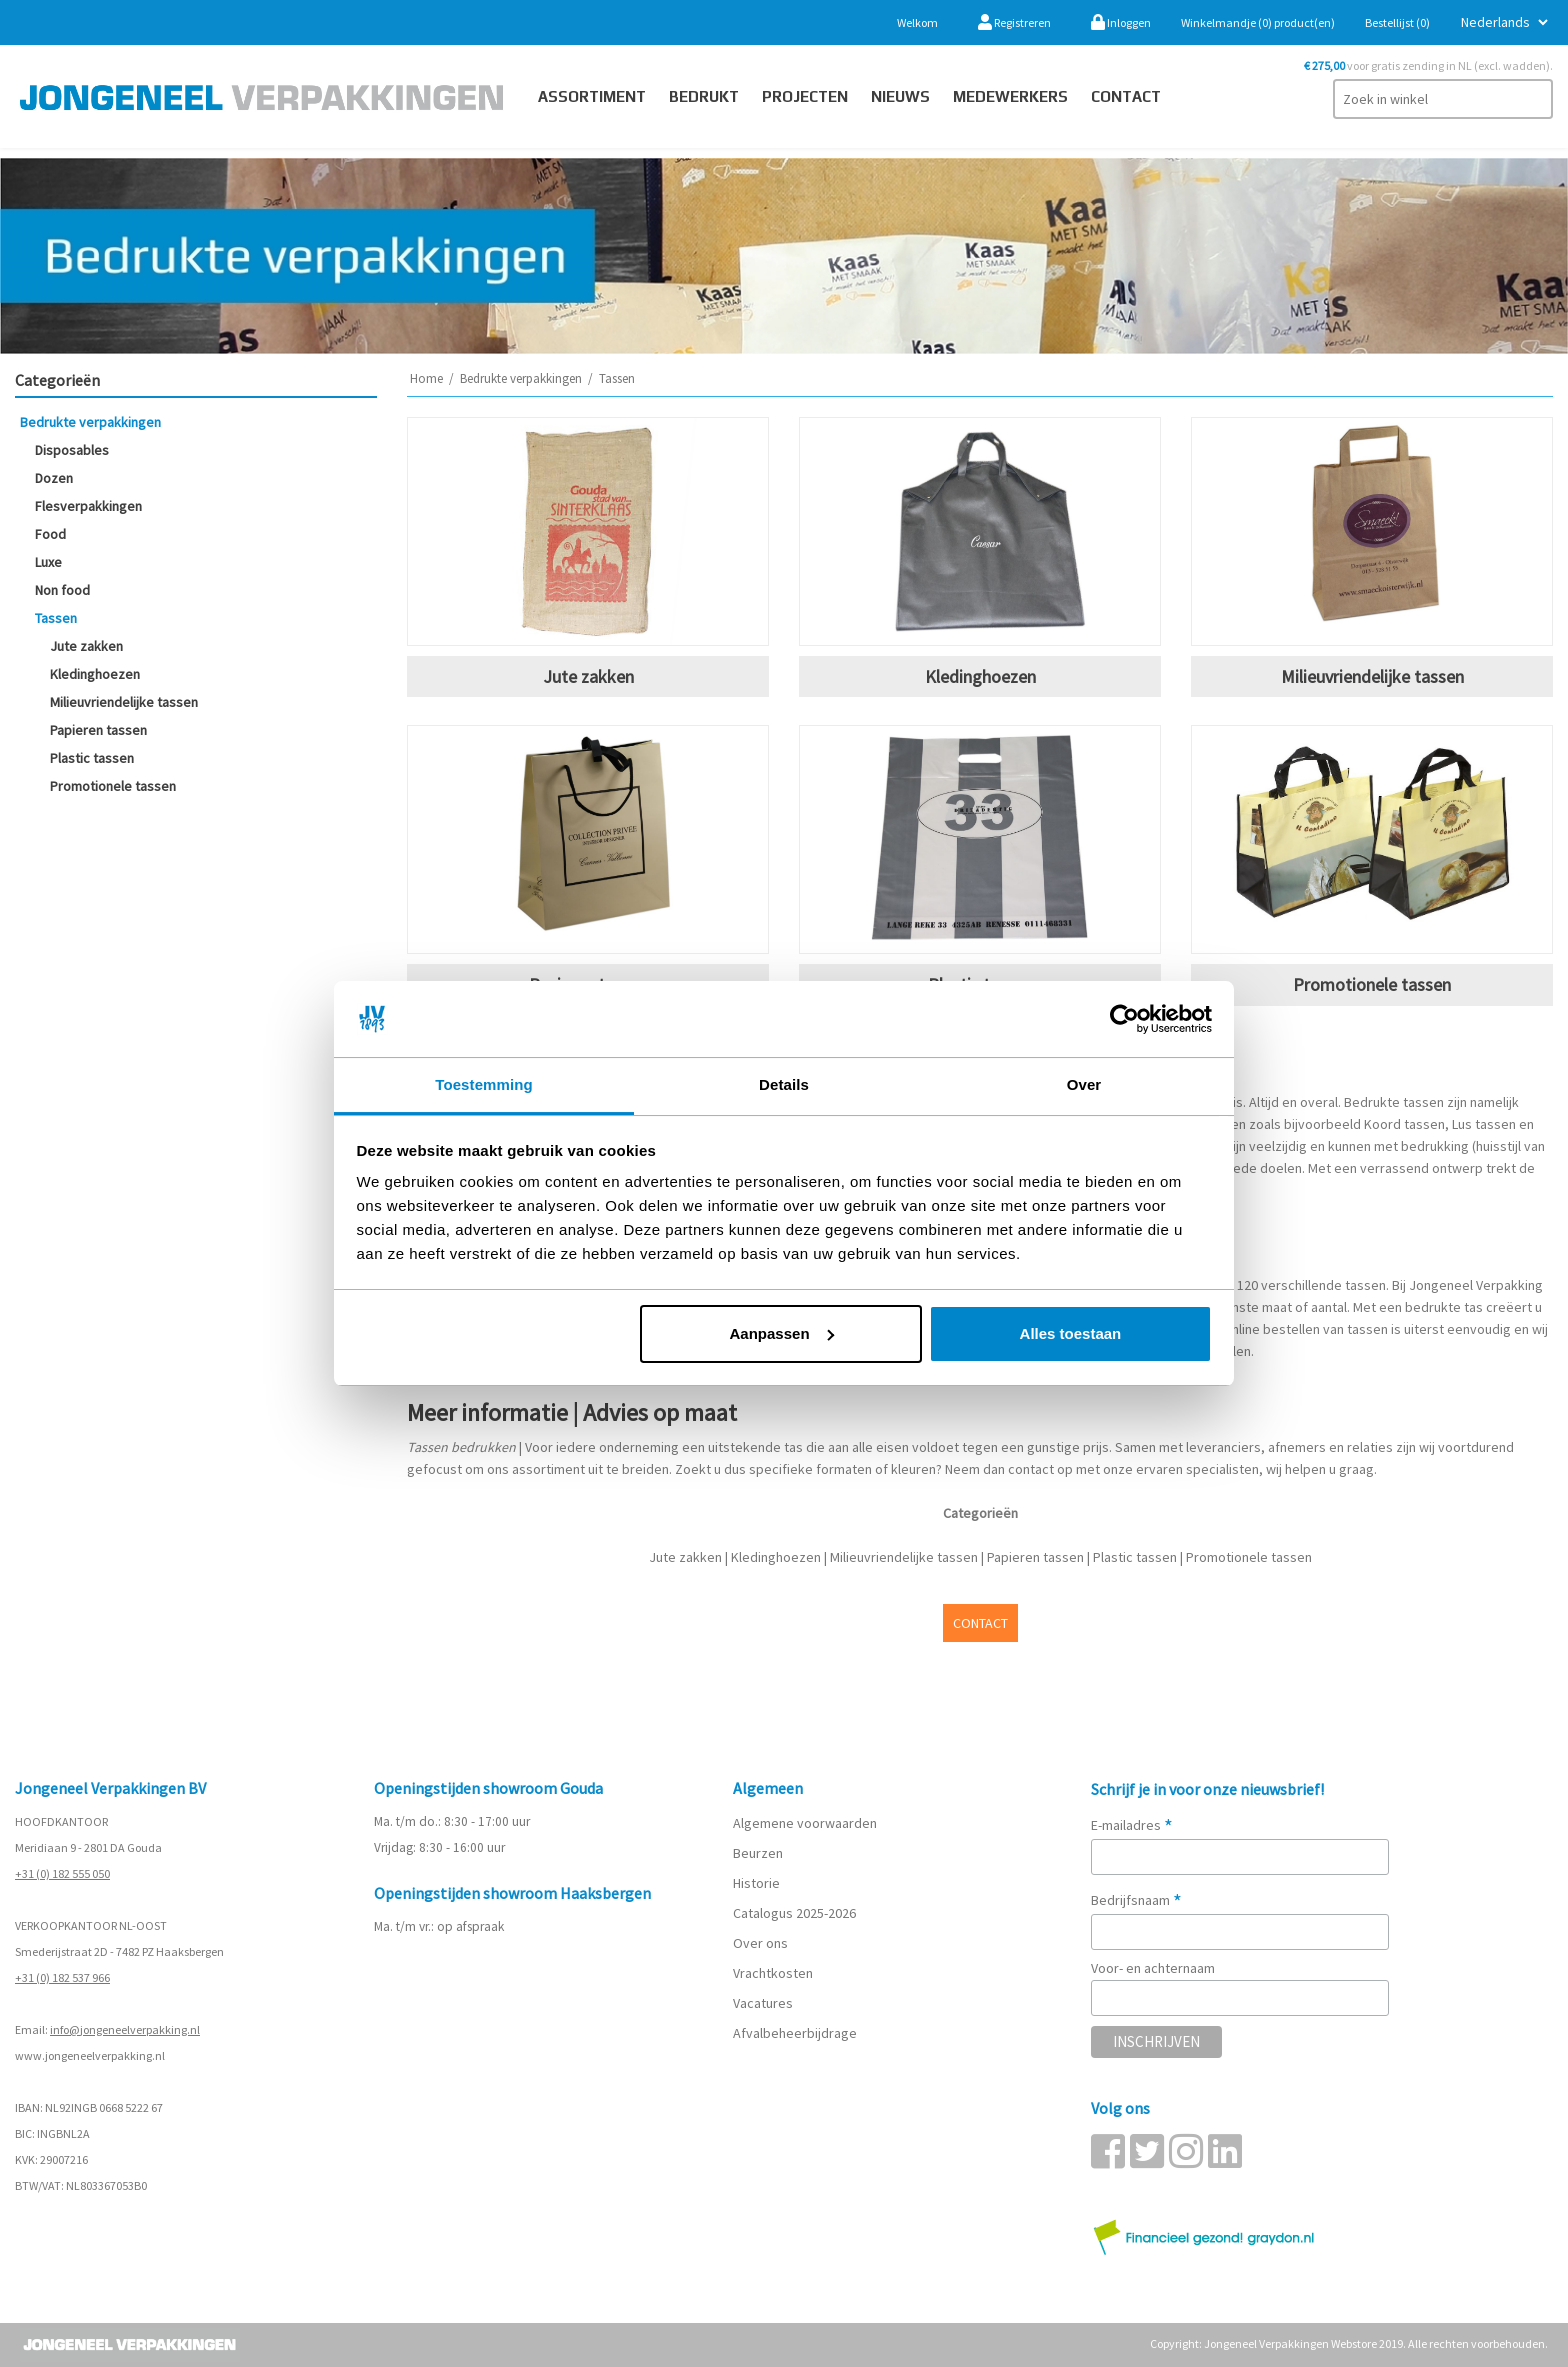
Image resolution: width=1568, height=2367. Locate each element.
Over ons (760, 1943)
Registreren (1014, 22)
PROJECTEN (805, 96)
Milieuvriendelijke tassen (124, 702)
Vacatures (764, 2003)
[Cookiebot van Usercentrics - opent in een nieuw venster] (1124, 1019)
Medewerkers (1010, 96)
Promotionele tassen (113, 786)
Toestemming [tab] (484, 1084)
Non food (62, 590)
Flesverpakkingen (88, 506)
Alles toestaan (1071, 1333)
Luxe (48, 562)
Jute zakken (86, 646)
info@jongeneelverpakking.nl (125, 2029)
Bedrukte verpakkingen (90, 422)
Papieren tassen (98, 730)
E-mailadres (1132, 1825)
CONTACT (980, 1623)
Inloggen (1121, 22)
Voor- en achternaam (1153, 1968)
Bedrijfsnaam (1136, 1900)
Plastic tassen (92, 758)
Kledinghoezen (95, 674)
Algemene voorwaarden (805, 1823)
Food (50, 534)
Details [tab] (784, 1084)
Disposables (72, 450)
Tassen (56, 618)
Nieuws (900, 96)
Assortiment (592, 96)
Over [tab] (1084, 1084)
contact (1126, 96)
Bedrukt (704, 96)
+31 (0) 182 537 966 (62, 1977)
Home (426, 378)
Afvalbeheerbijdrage (796, 2033)
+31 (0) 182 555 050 (62, 1873)
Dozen (54, 478)
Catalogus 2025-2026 (794, 1913)
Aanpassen (782, 1333)
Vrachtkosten (773, 1973)
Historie (756, 1883)
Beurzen (758, 1853)
